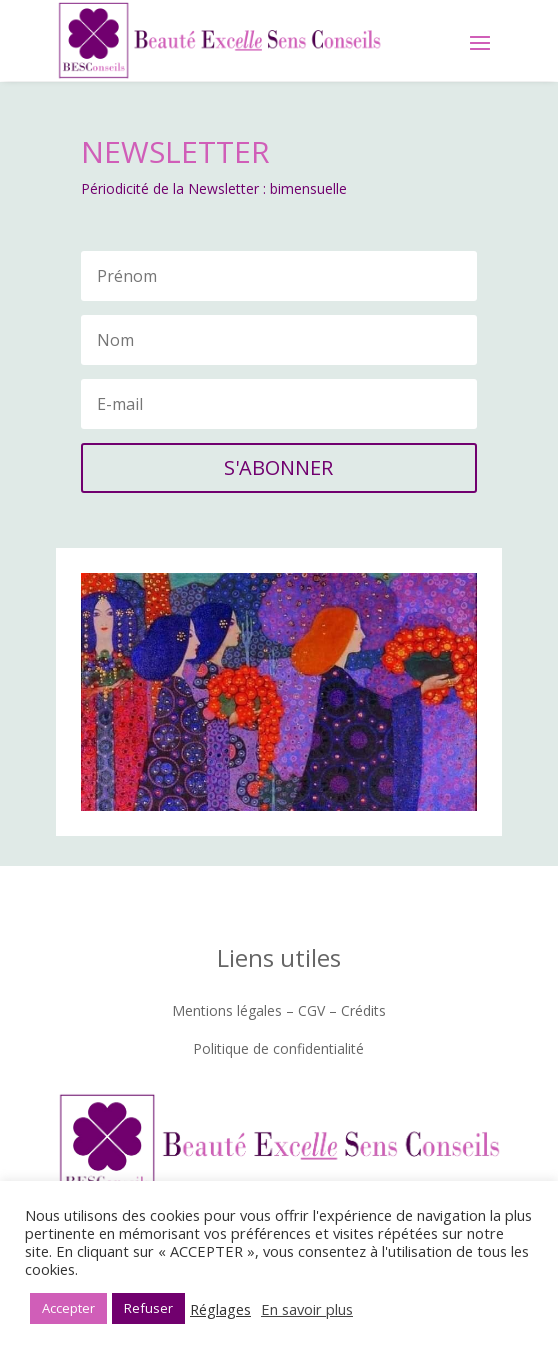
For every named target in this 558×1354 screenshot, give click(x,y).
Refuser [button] (148, 1308)
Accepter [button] (68, 1308)
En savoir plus (307, 1309)
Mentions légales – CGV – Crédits (279, 1010)
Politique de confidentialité (278, 1048)
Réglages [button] (220, 1309)
